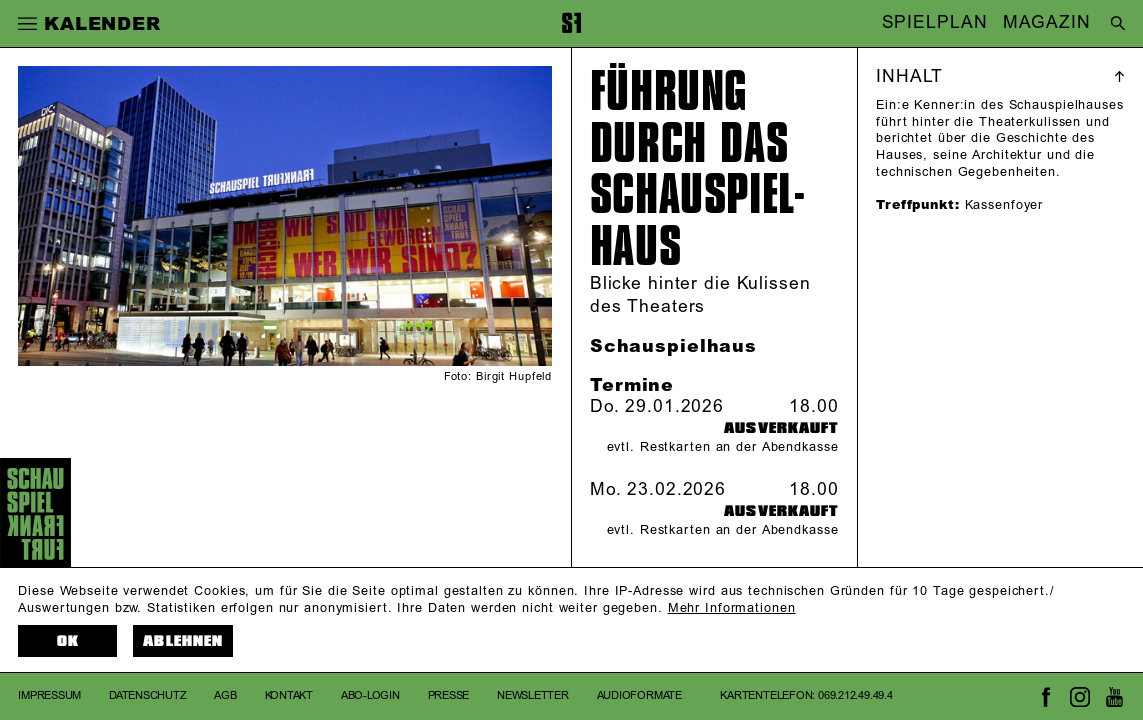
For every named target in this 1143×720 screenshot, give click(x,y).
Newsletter (533, 696)
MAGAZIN (1046, 24)
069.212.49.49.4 (855, 696)
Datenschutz (148, 696)
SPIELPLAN (935, 24)
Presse (449, 696)
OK (68, 641)
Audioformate (639, 696)
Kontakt (289, 696)
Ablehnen (183, 641)
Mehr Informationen (732, 608)
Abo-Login (370, 696)
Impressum (49, 696)
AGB (225, 696)
